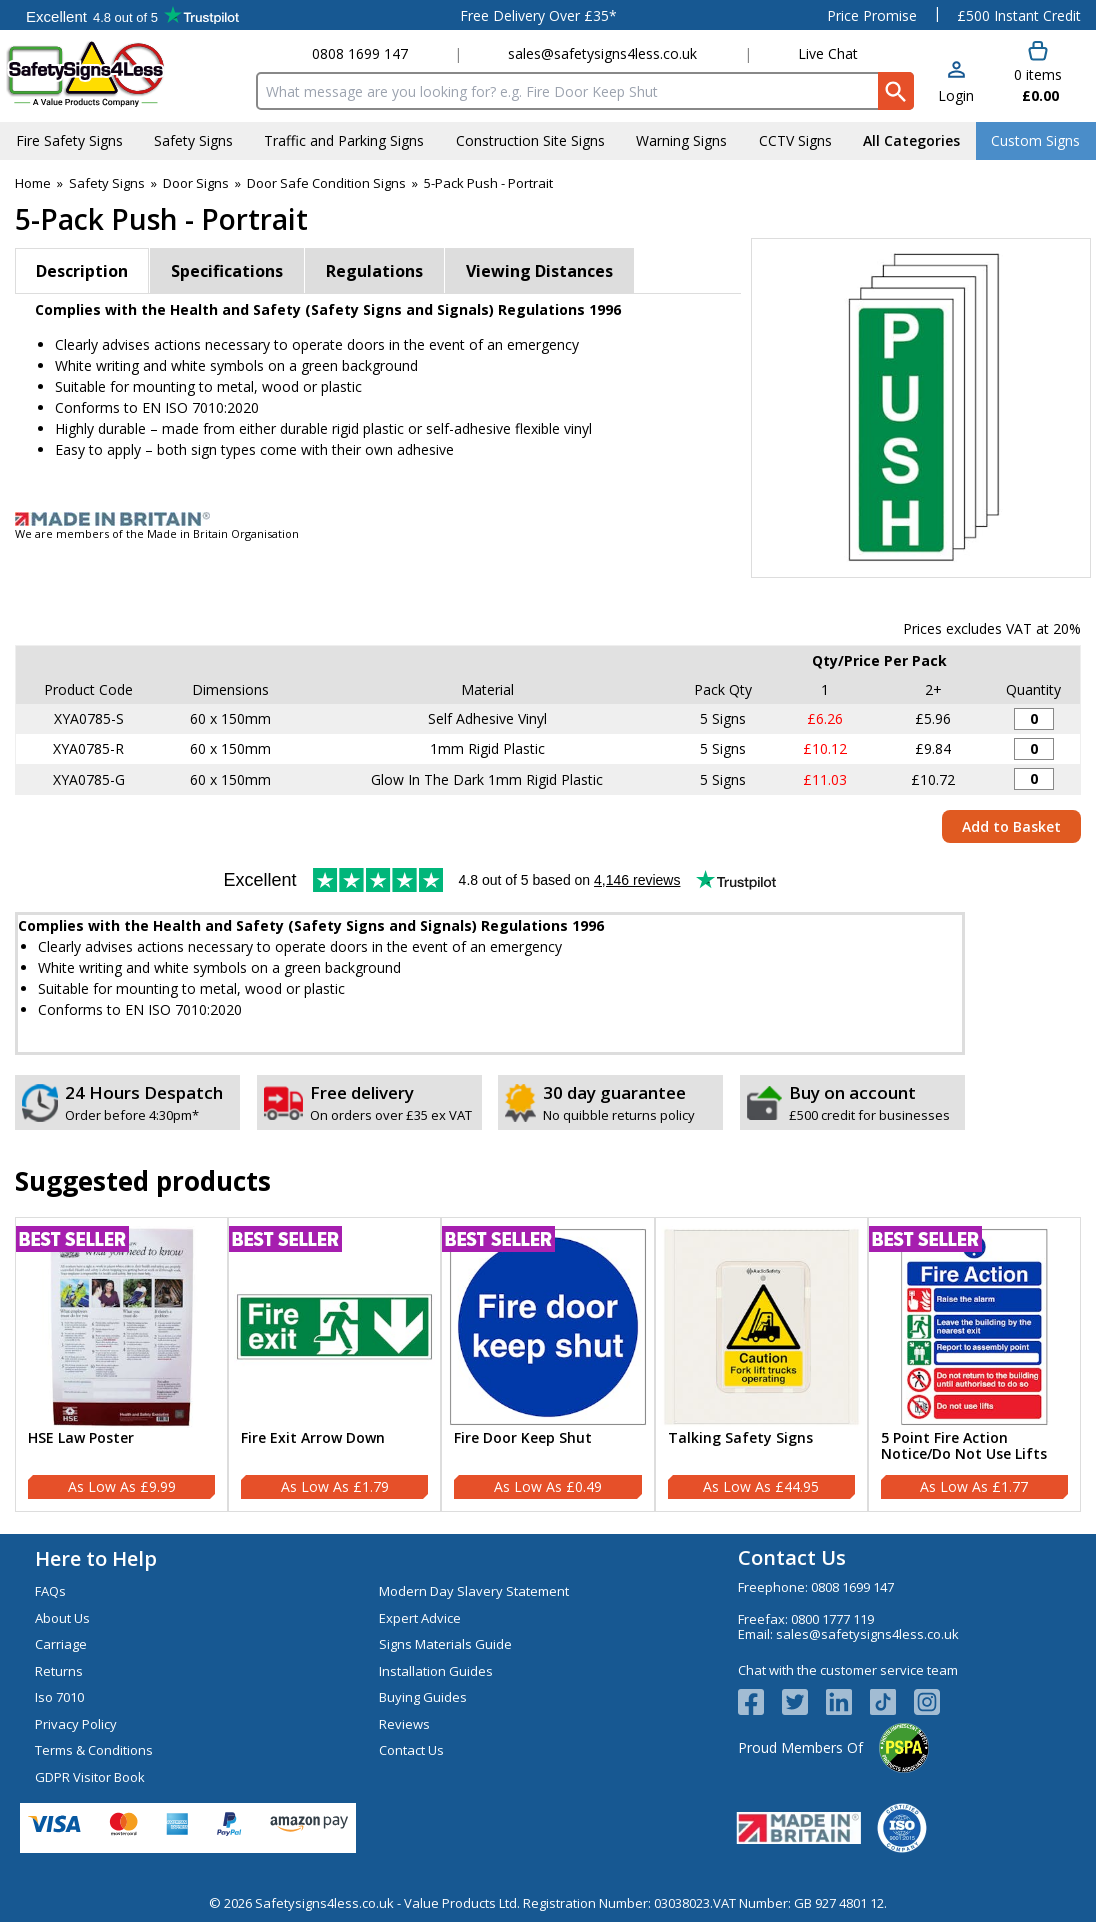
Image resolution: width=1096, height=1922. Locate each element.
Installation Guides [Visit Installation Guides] (436, 1671)
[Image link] (548, 519)
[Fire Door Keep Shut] (547, 1364)
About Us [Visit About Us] (62, 1618)
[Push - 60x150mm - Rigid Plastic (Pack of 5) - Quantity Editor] (1034, 749)
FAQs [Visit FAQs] (50, 1591)
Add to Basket (1011, 826)
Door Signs (196, 183)
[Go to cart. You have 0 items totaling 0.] (1037, 73)
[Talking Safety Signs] (761, 1364)
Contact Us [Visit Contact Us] (411, 1750)
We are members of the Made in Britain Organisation (157, 533)
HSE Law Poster (81, 1438)
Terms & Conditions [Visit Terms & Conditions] (94, 1750)
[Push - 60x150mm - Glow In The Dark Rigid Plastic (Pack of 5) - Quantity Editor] (1034, 779)
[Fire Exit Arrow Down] (334, 1364)
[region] (121, 1326)
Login (956, 95)
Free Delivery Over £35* (538, 15)
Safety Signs (107, 183)
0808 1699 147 (360, 53)
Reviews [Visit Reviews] (404, 1724)
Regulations (374, 271)
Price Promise (872, 15)
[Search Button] (896, 91)
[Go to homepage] (124, 73)
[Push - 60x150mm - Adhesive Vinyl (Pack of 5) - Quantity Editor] (1034, 719)
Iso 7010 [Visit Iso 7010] (59, 1697)
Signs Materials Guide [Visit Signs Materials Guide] (445, 1644)
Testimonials (132, 15)
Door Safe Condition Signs (326, 183)
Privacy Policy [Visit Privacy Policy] (76, 1724)
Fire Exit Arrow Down (313, 1438)
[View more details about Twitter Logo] (804, 1702)
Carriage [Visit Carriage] (61, 1644)
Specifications (227, 271)
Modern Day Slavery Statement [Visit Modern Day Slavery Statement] (474, 1591)
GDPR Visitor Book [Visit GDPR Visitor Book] (90, 1777)
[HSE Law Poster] (121, 1364)
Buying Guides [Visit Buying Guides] (423, 1697)
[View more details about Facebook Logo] (760, 1702)
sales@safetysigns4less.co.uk (602, 53)
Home (33, 183)
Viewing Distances (539, 271)
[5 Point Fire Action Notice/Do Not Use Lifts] (974, 1364)
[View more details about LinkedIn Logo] (848, 1702)
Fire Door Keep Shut (523, 1438)
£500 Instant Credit (1019, 15)
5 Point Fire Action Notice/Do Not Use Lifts (964, 1447)
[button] (956, 83)
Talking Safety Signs (740, 1438)
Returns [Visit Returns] (59, 1671)
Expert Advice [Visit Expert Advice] (420, 1618)
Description (82, 271)
